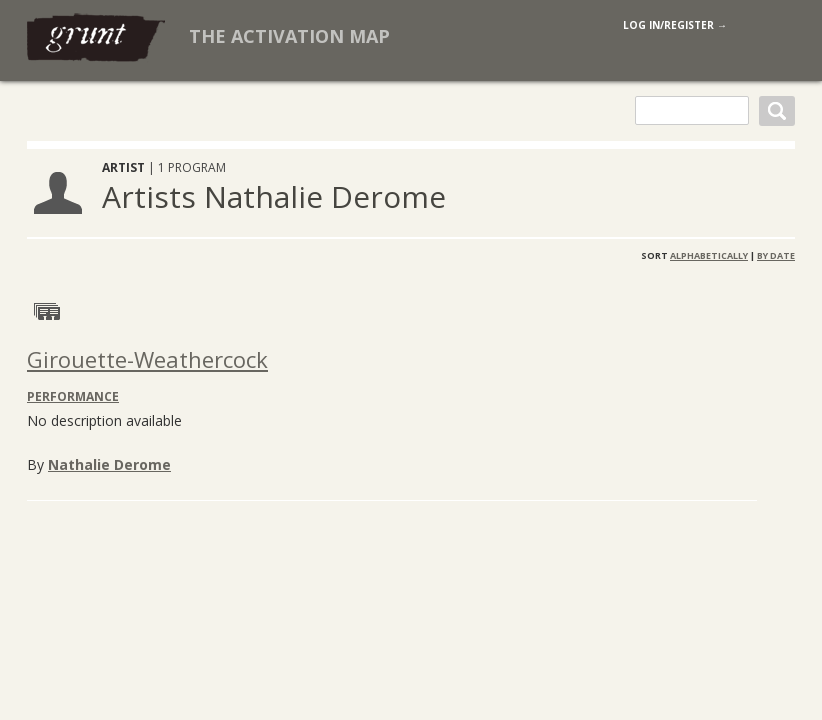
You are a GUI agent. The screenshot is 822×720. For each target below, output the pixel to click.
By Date (776, 255)
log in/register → (675, 25)
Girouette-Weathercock (147, 359)
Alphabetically (709, 255)
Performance (73, 396)
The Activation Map (289, 36)
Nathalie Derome (109, 464)
